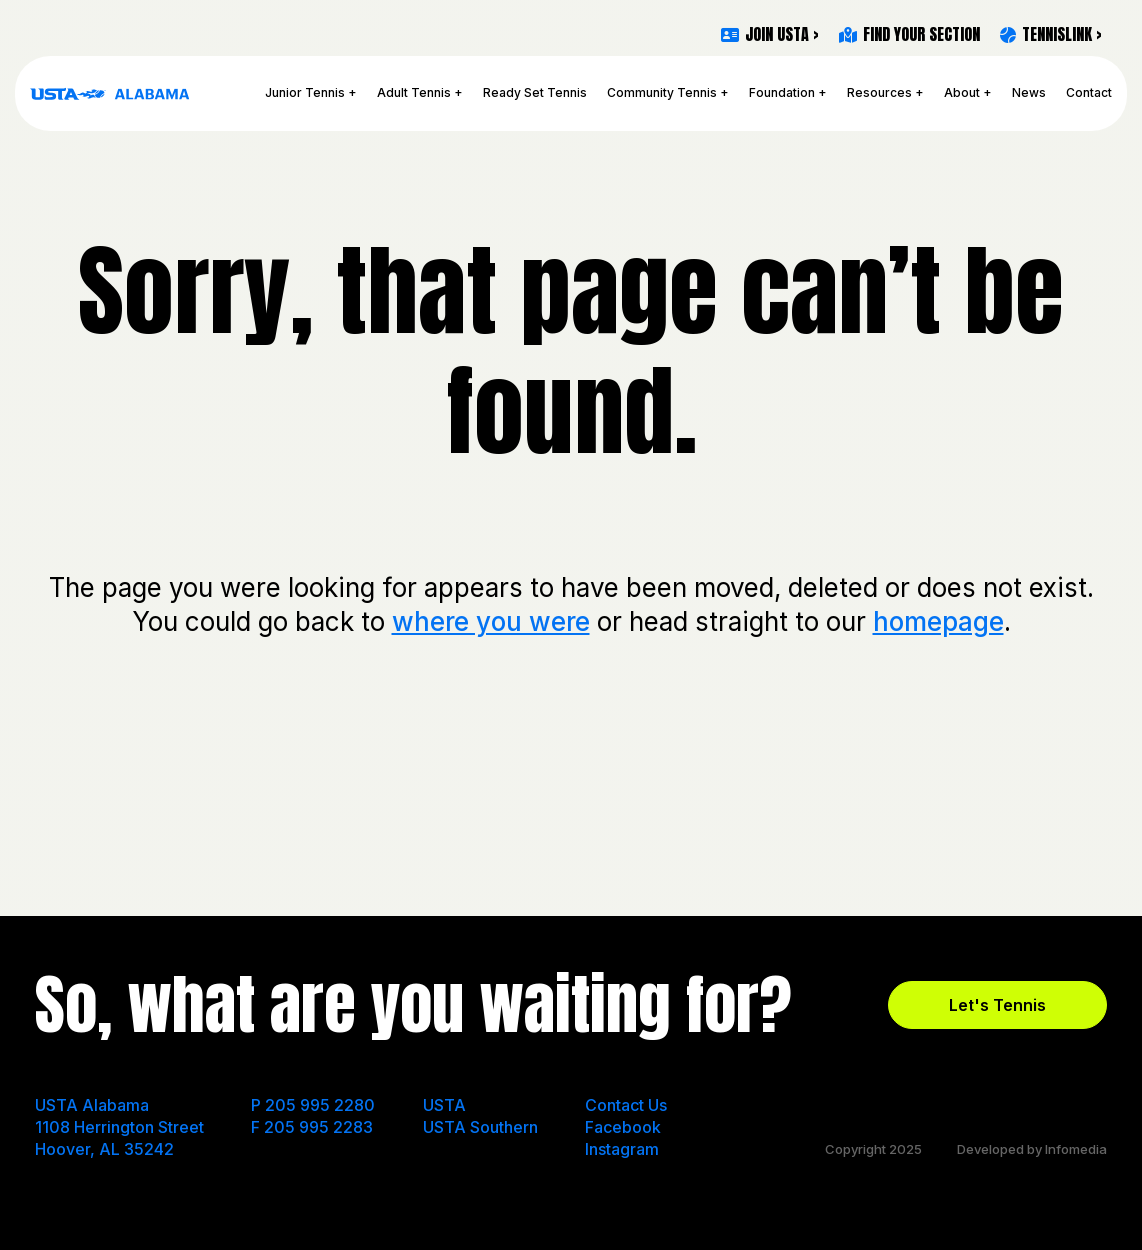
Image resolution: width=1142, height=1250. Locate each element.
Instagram (622, 1149)
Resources (879, 92)
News (1029, 92)
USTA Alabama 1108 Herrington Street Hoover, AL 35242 (119, 1127)
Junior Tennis (305, 92)
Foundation (782, 92)
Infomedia (1076, 1149)
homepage (938, 621)
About (962, 92)
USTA (444, 1105)
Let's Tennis (997, 1005)
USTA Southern (480, 1127)
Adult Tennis (414, 92)
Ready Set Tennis (535, 92)
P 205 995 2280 (313, 1105)
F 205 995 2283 (312, 1127)
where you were (491, 621)
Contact (1089, 92)
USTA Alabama (110, 93)
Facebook (623, 1127)
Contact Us (626, 1105)
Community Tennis (662, 92)
